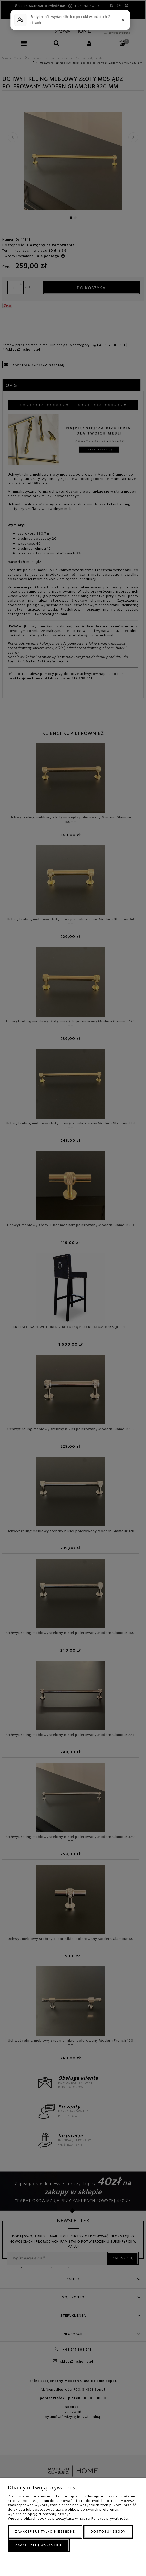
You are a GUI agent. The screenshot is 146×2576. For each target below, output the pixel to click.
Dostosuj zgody (108, 2531)
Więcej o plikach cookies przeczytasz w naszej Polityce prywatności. (68, 2518)
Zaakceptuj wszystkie (38, 2545)
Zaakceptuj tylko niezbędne (45, 2531)
